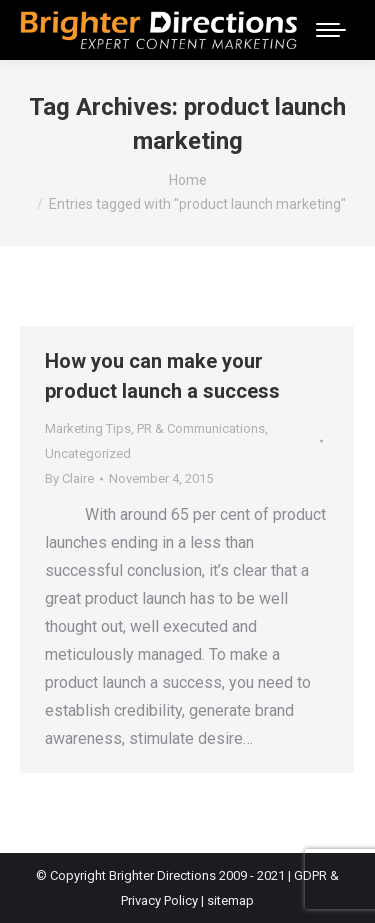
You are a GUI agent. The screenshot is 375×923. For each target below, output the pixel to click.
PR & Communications (201, 428)
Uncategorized (88, 453)
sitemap (230, 900)
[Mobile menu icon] (331, 30)
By (69, 478)
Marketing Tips (88, 428)
